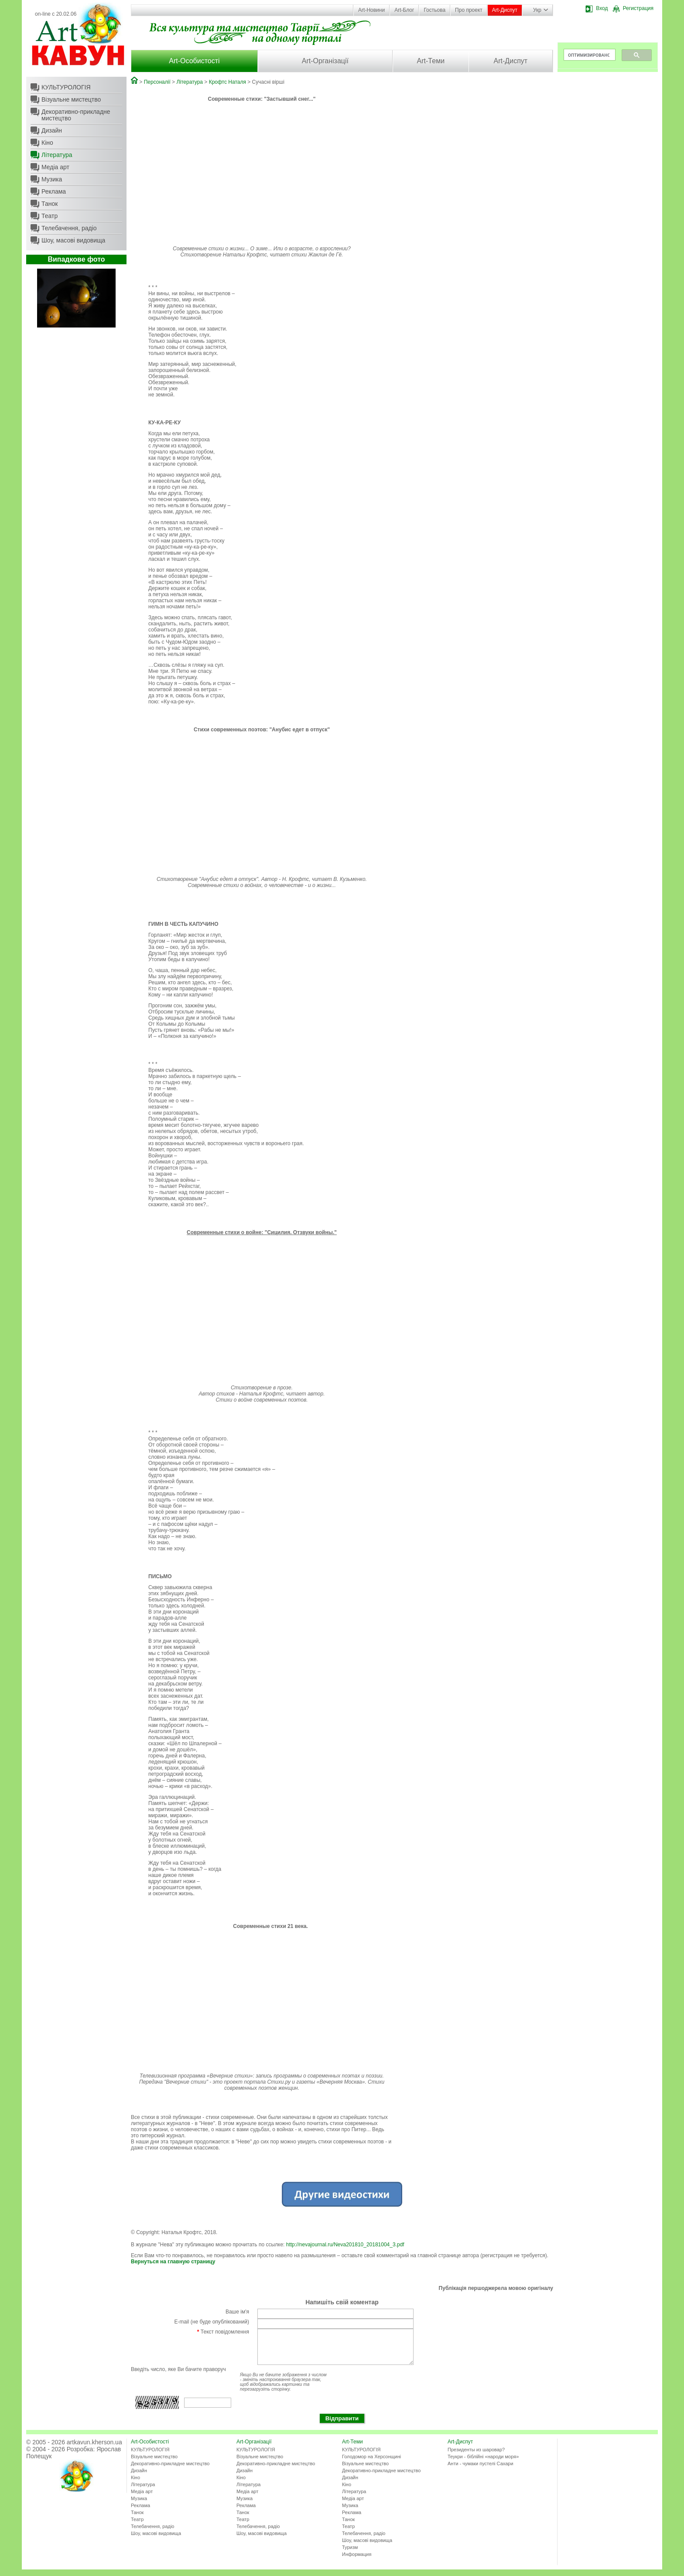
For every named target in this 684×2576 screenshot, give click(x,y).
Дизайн (51, 130)
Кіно (47, 142)
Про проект (468, 10)
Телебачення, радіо (69, 228)
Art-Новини (371, 10)
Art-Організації (325, 61)
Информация (356, 2560)
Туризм (350, 2553)
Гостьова (434, 10)
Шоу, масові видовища (73, 240)
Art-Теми (431, 61)
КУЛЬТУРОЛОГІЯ (66, 87)
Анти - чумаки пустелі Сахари (480, 2470)
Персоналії (157, 82)
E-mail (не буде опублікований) (211, 2322)
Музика (51, 179)
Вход (596, 8)
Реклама (53, 191)
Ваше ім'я (237, 2312)
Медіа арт (55, 167)
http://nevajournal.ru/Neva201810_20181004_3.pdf (345, 2245)
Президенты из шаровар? (476, 2456)
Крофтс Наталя (227, 82)
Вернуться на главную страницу (173, 2262)
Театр (49, 215)
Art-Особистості (194, 61)
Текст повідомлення (223, 2332)
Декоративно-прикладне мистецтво (75, 115)
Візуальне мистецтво (71, 99)
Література (56, 154)
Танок (49, 203)
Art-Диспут (504, 10)
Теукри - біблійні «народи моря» (483, 2463)
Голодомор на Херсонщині (371, 2463)
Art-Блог (404, 10)
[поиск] (588, 55)
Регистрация (632, 8)
